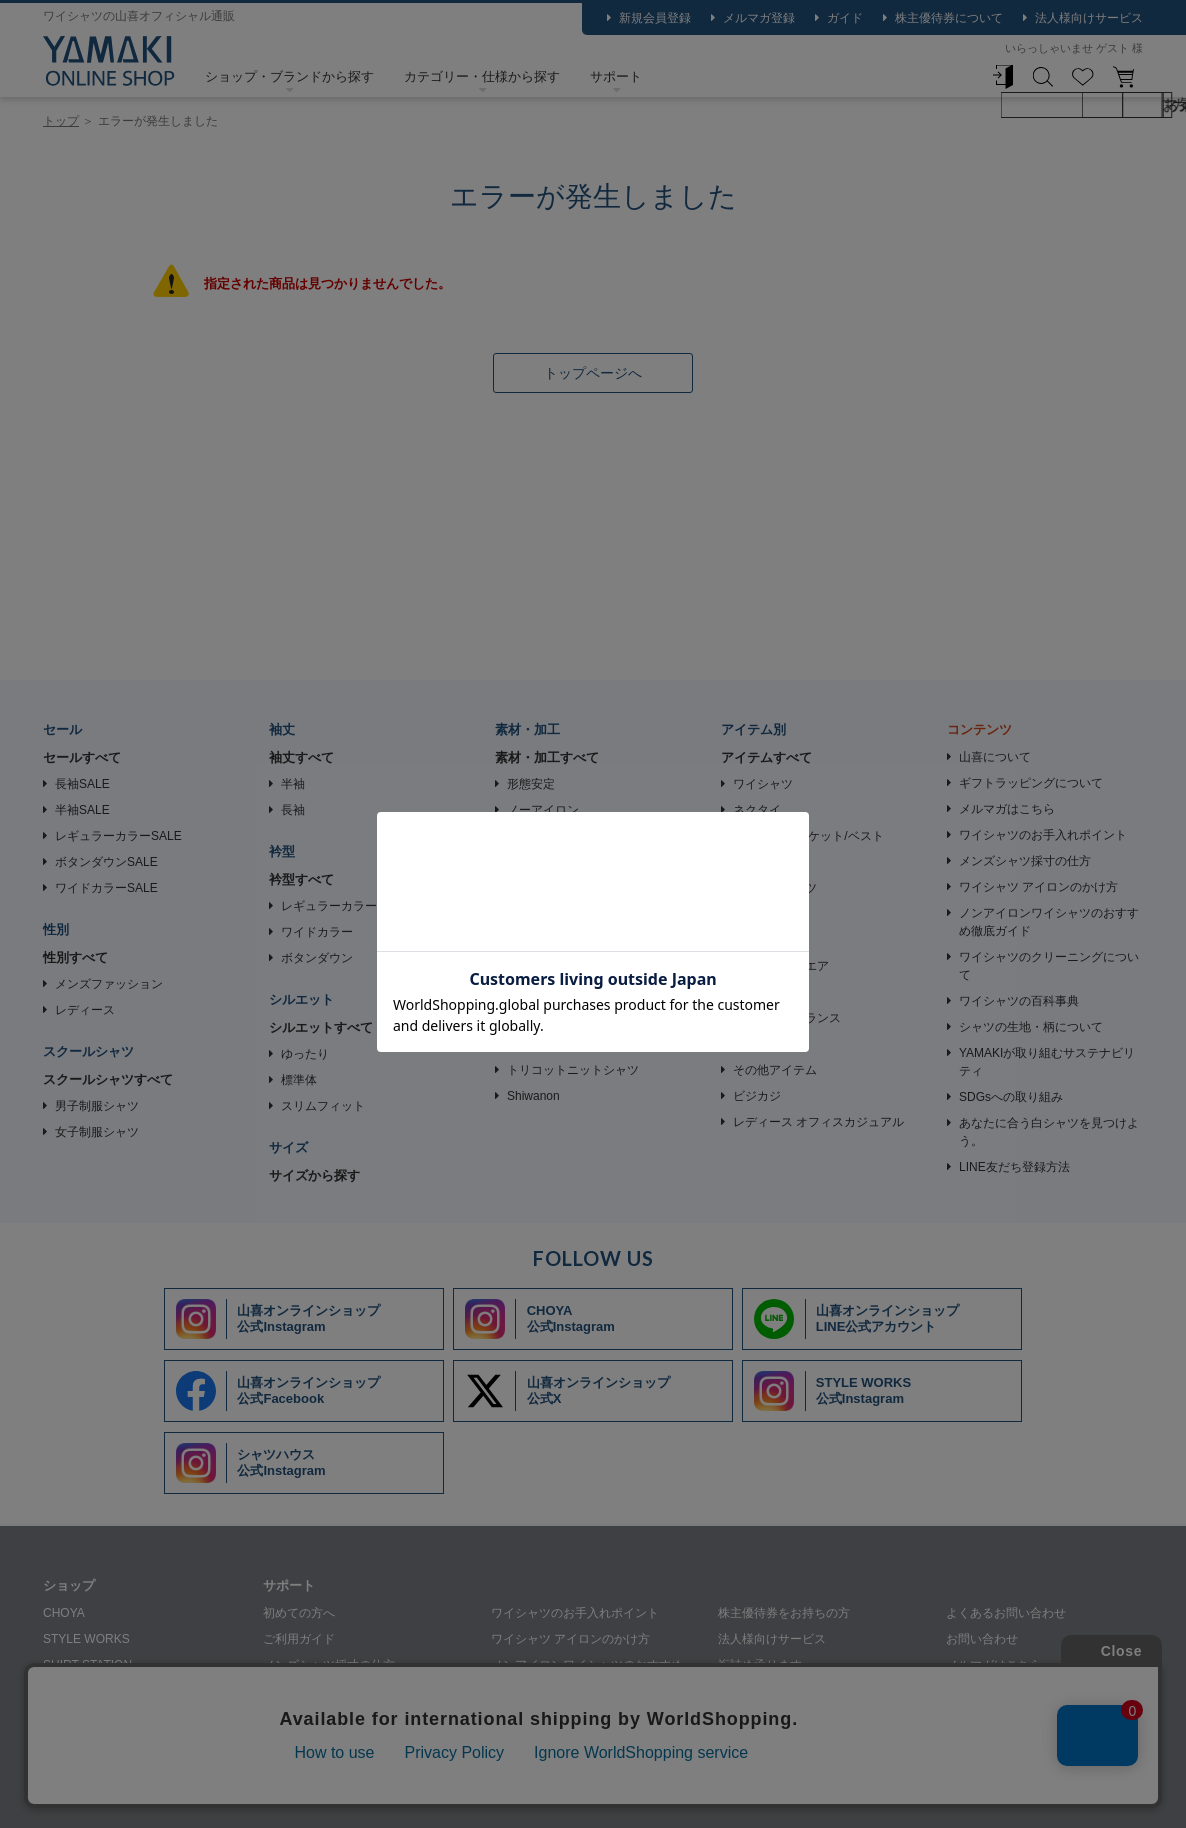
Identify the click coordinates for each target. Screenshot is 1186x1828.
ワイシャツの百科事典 (1019, 1001)
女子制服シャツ (97, 1132)
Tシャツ (754, 862)
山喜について (995, 757)
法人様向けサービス (1089, 18)
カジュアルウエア (781, 966)
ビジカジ (757, 1096)
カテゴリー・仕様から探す (482, 76)
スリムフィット (323, 1106)
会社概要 (169, 1794)
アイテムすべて (766, 757)
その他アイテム (775, 1070)
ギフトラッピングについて (1031, 783)
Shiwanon (533, 1096)
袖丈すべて (301, 757)
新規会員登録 (655, 18)
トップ (61, 121)
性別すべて (75, 957)
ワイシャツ (763, 784)
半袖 (293, 784)
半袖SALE (82, 810)
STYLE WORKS (86, 1639)
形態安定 (531, 784)
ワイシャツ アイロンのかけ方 (1038, 887)
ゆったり (305, 1054)
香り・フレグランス (787, 1018)
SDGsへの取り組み (1011, 1097)
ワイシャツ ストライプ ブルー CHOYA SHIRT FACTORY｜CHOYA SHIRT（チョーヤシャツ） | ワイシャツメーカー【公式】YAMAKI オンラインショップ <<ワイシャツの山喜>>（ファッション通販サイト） (109, 61)
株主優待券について (949, 18)
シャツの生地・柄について (1031, 1027)
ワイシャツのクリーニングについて (1049, 966)
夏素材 (525, 940)
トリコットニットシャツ (573, 1070)
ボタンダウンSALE (106, 862)
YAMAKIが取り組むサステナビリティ (1047, 1062)
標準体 (299, 1080)
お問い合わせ (982, 1639)
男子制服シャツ (97, 1106)
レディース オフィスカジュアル (818, 1122)
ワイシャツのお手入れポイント (1043, 835)
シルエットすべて (321, 1027)
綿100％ (529, 1044)
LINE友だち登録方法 (1014, 1167)
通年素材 (531, 914)
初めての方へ (299, 1613)
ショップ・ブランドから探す (289, 76)
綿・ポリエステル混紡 (567, 1018)
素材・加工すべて (547, 757)
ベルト (751, 940)
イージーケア (543, 836)
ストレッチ (537, 888)
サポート (616, 76)
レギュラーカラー (329, 906)
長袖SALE (82, 784)
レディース (85, 1010)
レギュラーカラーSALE (118, 836)
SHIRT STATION (87, 1665)
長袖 (293, 810)
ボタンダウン (317, 958)
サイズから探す (314, 1175)
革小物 (751, 992)
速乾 (519, 992)
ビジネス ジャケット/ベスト (808, 836)
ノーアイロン (543, 810)
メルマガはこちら (1007, 809)
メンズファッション (109, 984)
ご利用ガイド (299, 1639)
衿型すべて (301, 879)
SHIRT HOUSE (84, 1691)
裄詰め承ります (760, 1665)
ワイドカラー (317, 932)
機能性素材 (537, 966)
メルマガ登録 (759, 18)
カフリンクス (769, 914)
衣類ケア (757, 1044)
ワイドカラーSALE (106, 888)
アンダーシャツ (775, 888)
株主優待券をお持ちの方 (784, 1613)
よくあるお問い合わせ (1006, 1613)
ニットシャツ (543, 862)
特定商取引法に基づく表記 (481, 1794)
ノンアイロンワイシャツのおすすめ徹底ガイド (1049, 922)
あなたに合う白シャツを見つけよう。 (1049, 1132)
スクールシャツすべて (108, 1079)
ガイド (845, 18)
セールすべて (82, 757)
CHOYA (64, 1613)
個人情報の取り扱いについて (301, 1794)
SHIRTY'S (70, 1717)
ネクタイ (757, 810)
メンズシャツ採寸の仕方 (1025, 861)
